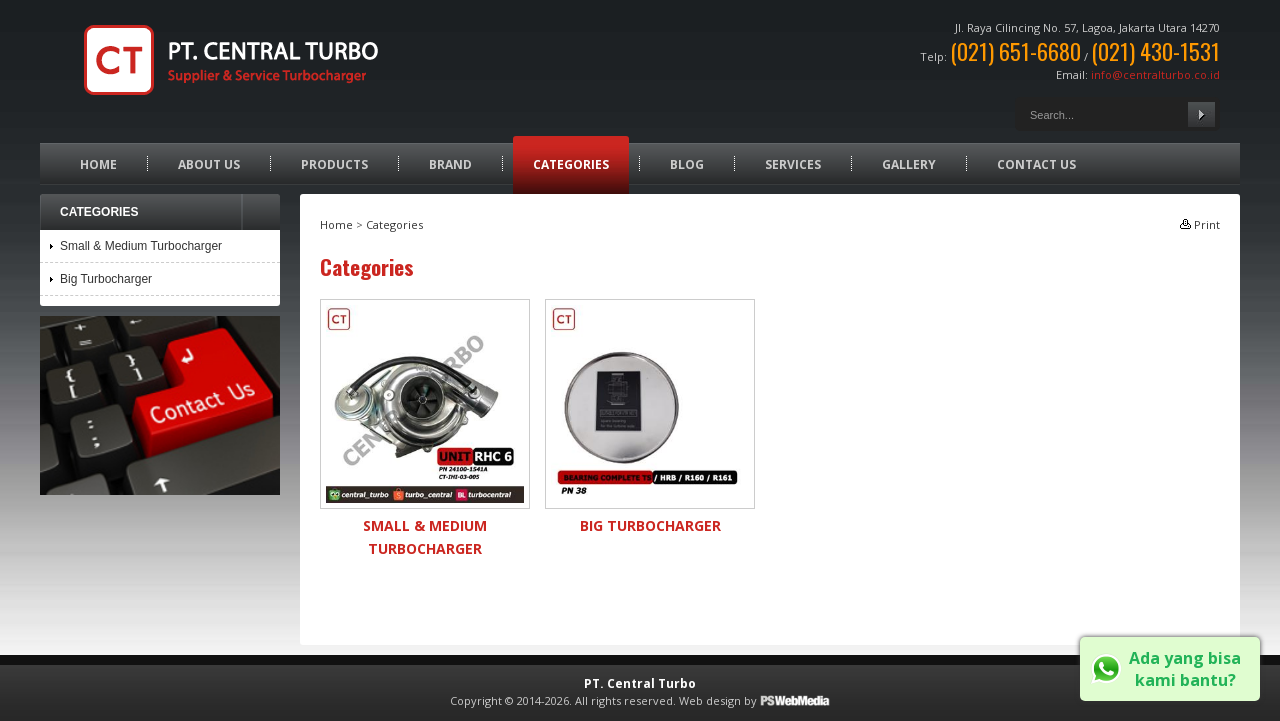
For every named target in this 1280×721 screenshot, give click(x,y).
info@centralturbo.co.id (1155, 74)
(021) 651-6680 (1015, 51)
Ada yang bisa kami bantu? (1185, 669)
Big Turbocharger (650, 525)
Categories (571, 164)
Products (334, 164)
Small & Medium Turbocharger (141, 246)
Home (98, 164)
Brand (450, 164)
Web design (710, 700)
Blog (687, 164)
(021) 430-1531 (1155, 51)
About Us (209, 164)
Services (793, 164)
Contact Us (1036, 164)
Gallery (909, 164)
